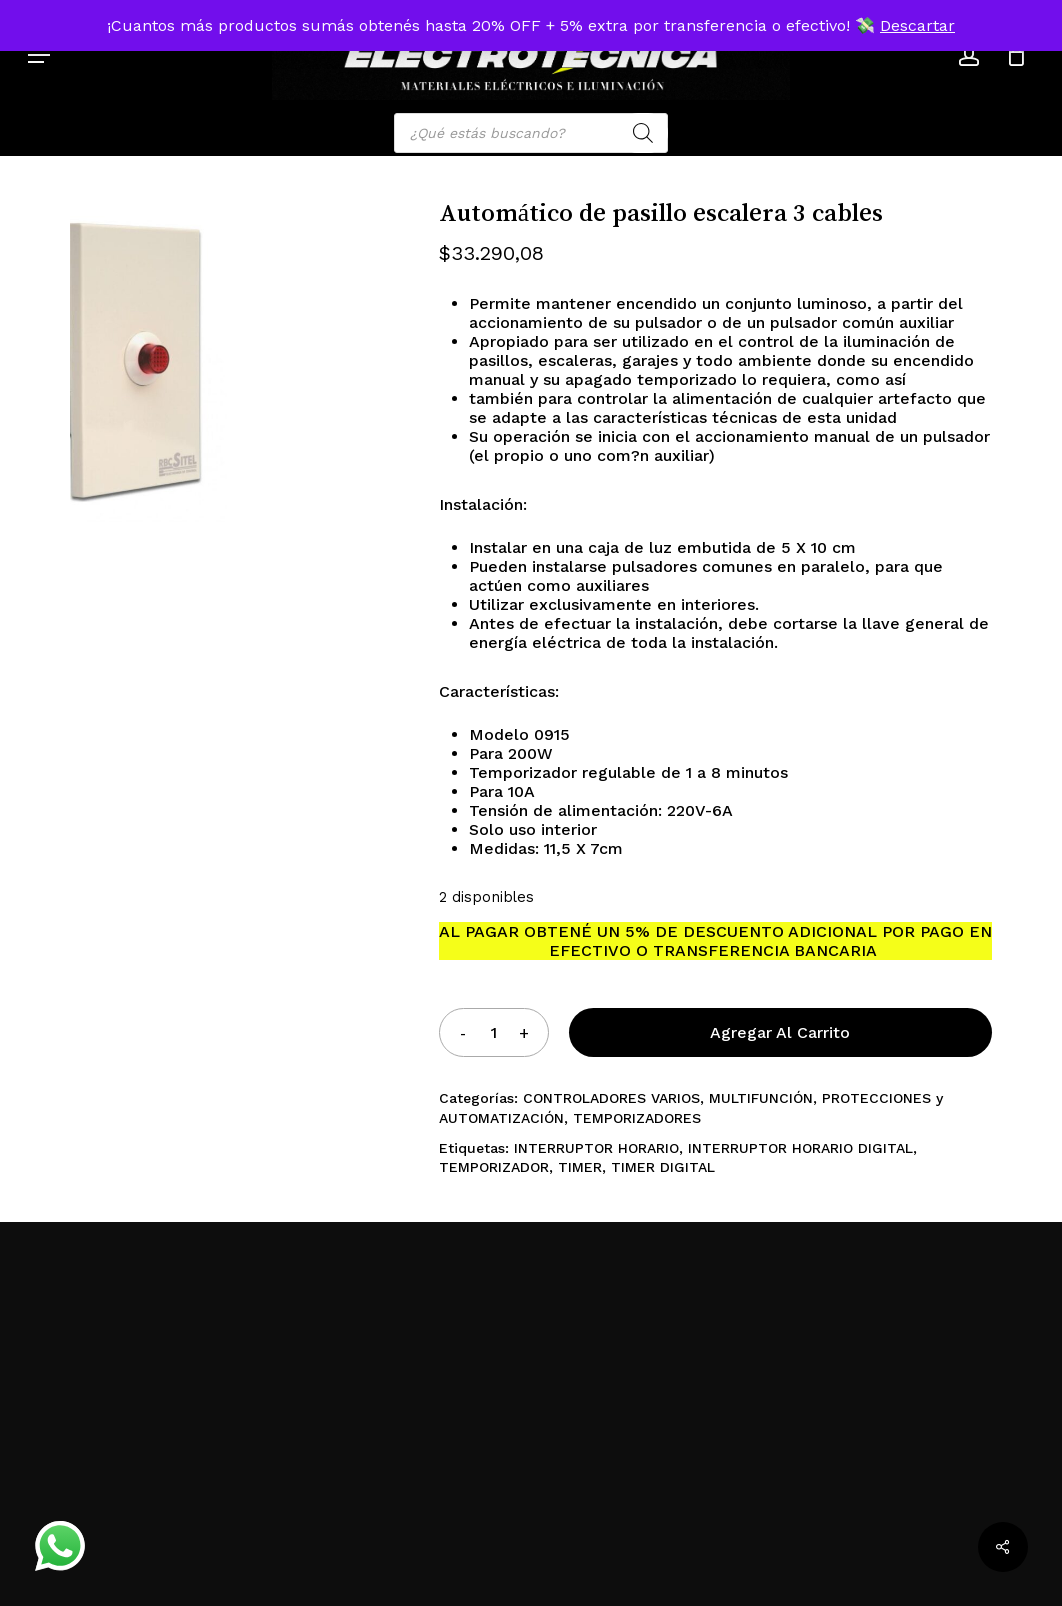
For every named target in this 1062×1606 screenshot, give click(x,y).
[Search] (643, 133)
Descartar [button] (917, 25)
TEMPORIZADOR (494, 1167)
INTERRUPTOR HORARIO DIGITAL (800, 1148)
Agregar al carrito (780, 1032)
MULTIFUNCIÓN (761, 1098)
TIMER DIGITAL (663, 1167)
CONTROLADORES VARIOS (611, 1098)
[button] (39, 55)
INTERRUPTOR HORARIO (596, 1148)
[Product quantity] (494, 1032)
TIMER (580, 1167)
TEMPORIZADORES (637, 1118)
